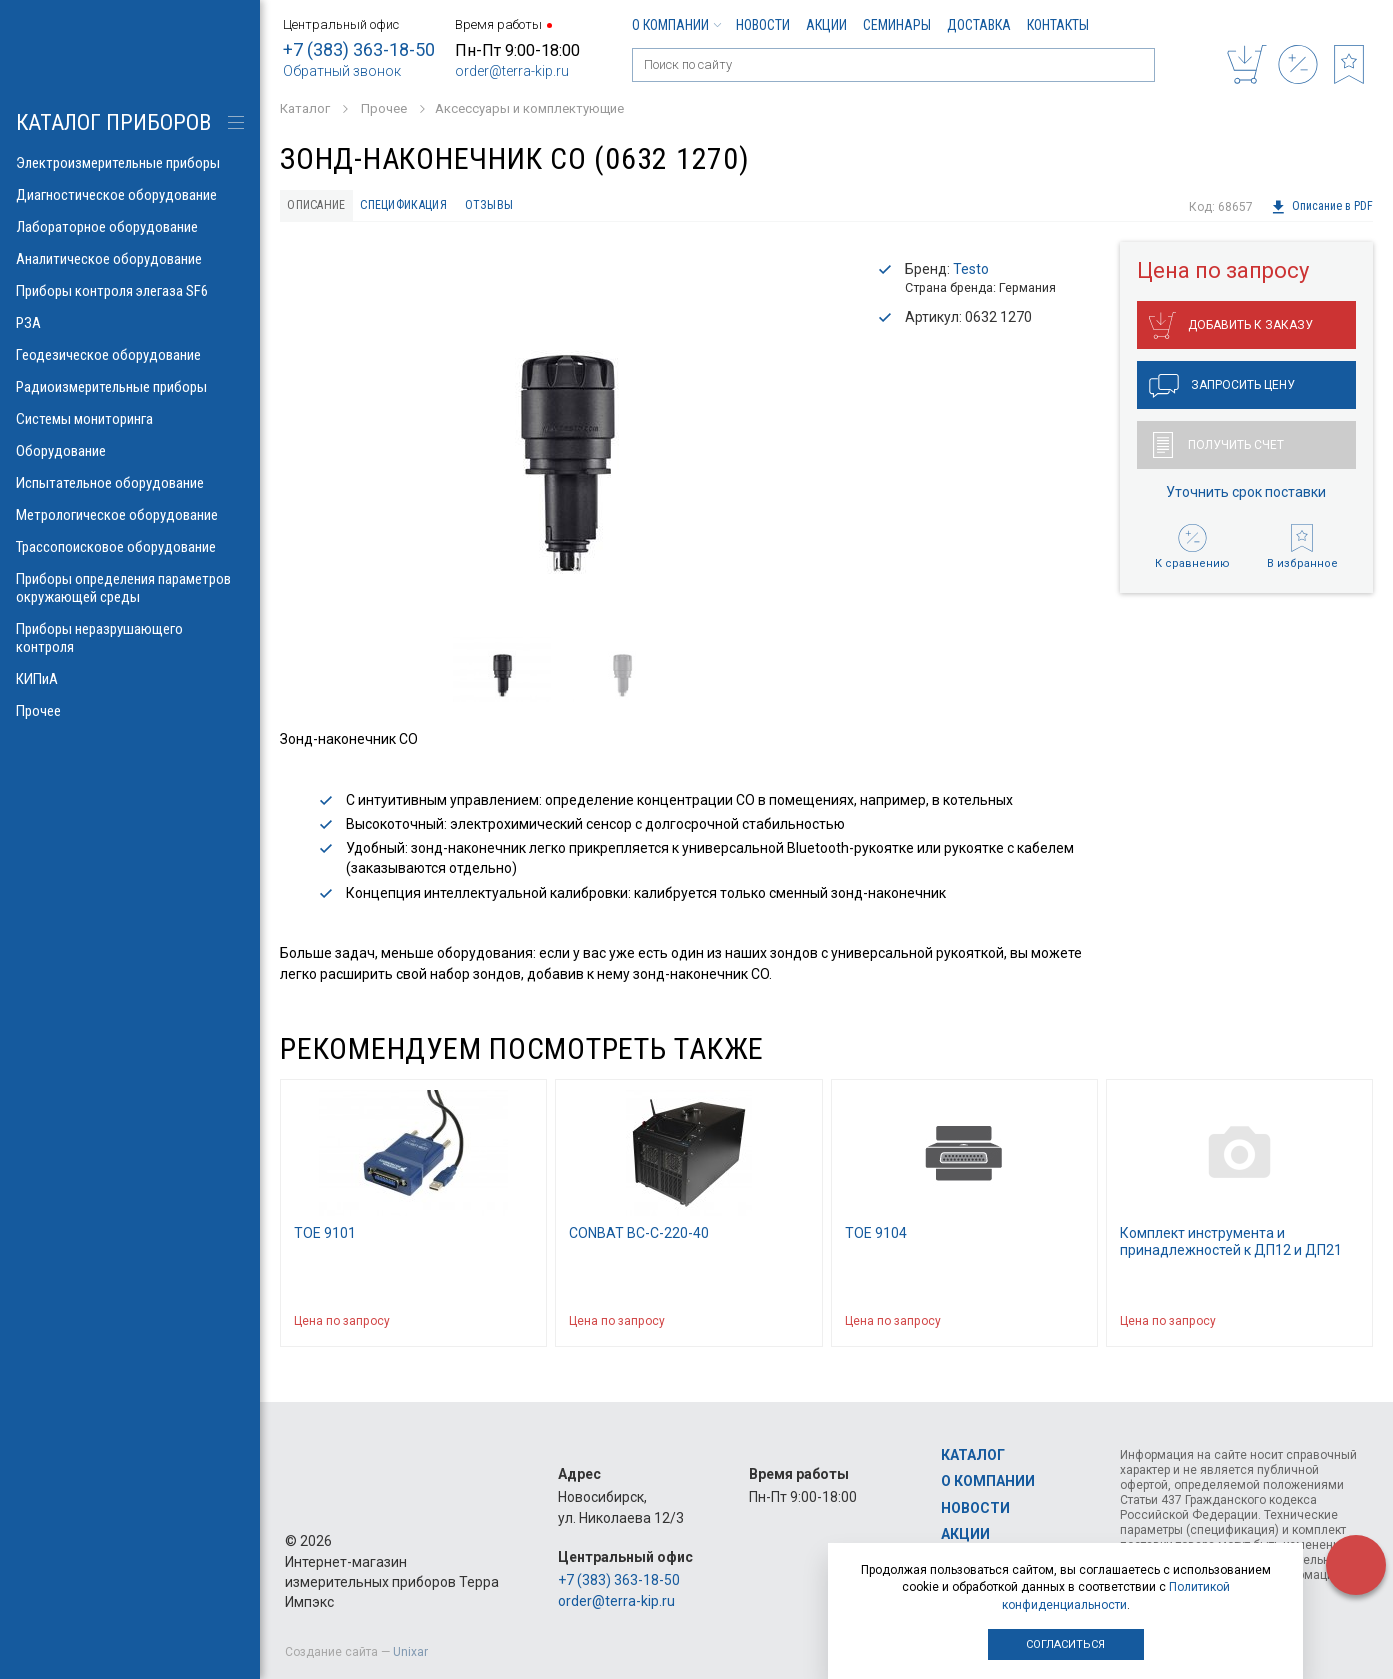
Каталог (973, 1455)
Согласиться (1065, 1644)
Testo (971, 273)
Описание (321, 207)
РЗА (130, 323)
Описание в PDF (1321, 207)
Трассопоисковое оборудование (130, 547)
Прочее (130, 711)
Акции (826, 25)
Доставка (979, 25)
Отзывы (520, 207)
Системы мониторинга (130, 419)
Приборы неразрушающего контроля (130, 638)
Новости (763, 25)
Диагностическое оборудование (130, 195)
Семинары (897, 25)
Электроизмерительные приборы (130, 163)
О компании (676, 25)
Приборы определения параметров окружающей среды (130, 588)
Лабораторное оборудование (130, 227)
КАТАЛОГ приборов (113, 122)
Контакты (1058, 25)
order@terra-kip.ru (512, 71)
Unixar (410, 1652)
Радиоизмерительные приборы (130, 387)
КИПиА (130, 679)
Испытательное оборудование (130, 483)
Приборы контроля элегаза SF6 (130, 291)
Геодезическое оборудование (130, 355)
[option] (564, 436)
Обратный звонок (342, 71)
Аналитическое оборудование (130, 259)
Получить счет (1218, 450)
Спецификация (423, 207)
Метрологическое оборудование (130, 515)
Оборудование (130, 451)
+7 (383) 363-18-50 (359, 49)
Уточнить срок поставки (1246, 497)
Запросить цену (1222, 391)
